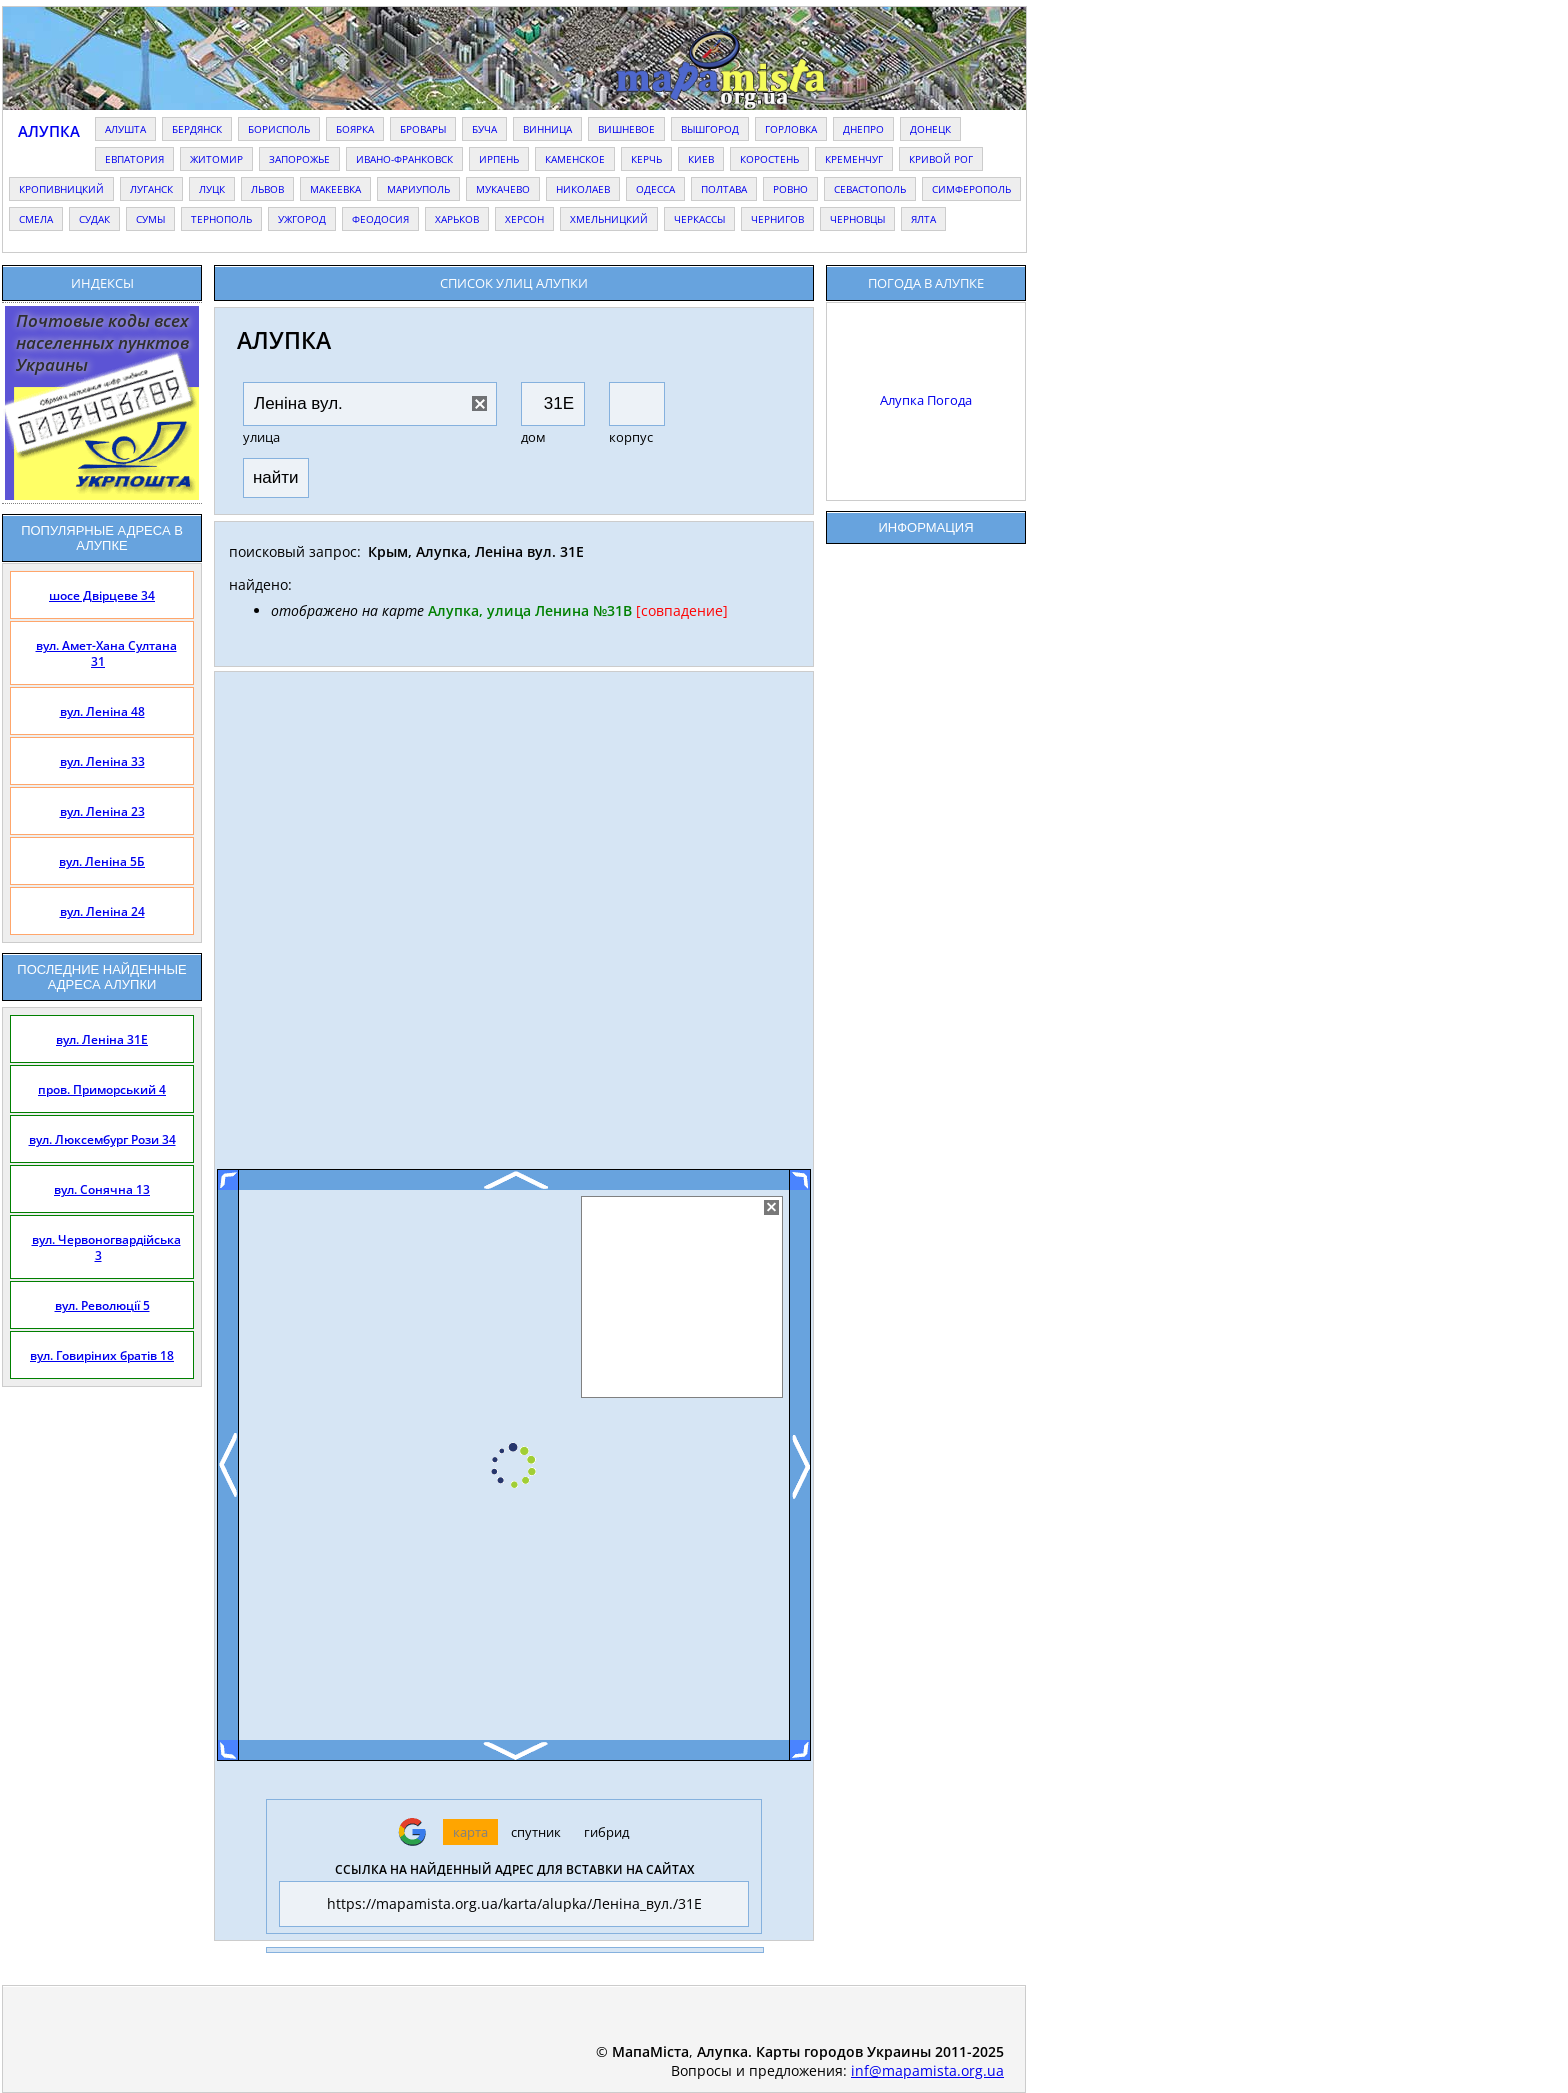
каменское (575, 159)
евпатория (134, 159)
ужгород (302, 219)
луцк (212, 189)
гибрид (606, 1832)
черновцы (857, 219)
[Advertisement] (514, 928)
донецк (930, 129)
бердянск (197, 129)
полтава (724, 189)
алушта (125, 129)
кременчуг (854, 159)
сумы (150, 219)
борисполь (279, 129)
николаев (583, 189)
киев (701, 159)
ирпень (499, 159)
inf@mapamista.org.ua (927, 2070)
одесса (655, 189)
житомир (216, 159)
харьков (457, 219)
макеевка (335, 189)
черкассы (699, 219)
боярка (355, 129)
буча (484, 129)
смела (36, 219)
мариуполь (418, 189)
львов (267, 189)
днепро (863, 129)
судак (94, 219)
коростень (769, 159)
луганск (151, 189)
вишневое (626, 129)
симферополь (971, 189)
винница (547, 129)
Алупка (49, 131)
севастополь (870, 189)
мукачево (503, 189)
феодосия (380, 219)
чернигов (777, 219)
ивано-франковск (404, 159)
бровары (423, 129)
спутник (536, 1832)
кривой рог (941, 159)
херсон (524, 219)
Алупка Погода (926, 400)
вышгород (710, 129)
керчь (646, 159)
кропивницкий (61, 189)
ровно (790, 189)
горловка (791, 129)
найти (276, 477)
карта (470, 1832)
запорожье (299, 159)
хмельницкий (609, 219)
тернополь (221, 219)
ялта (923, 219)
